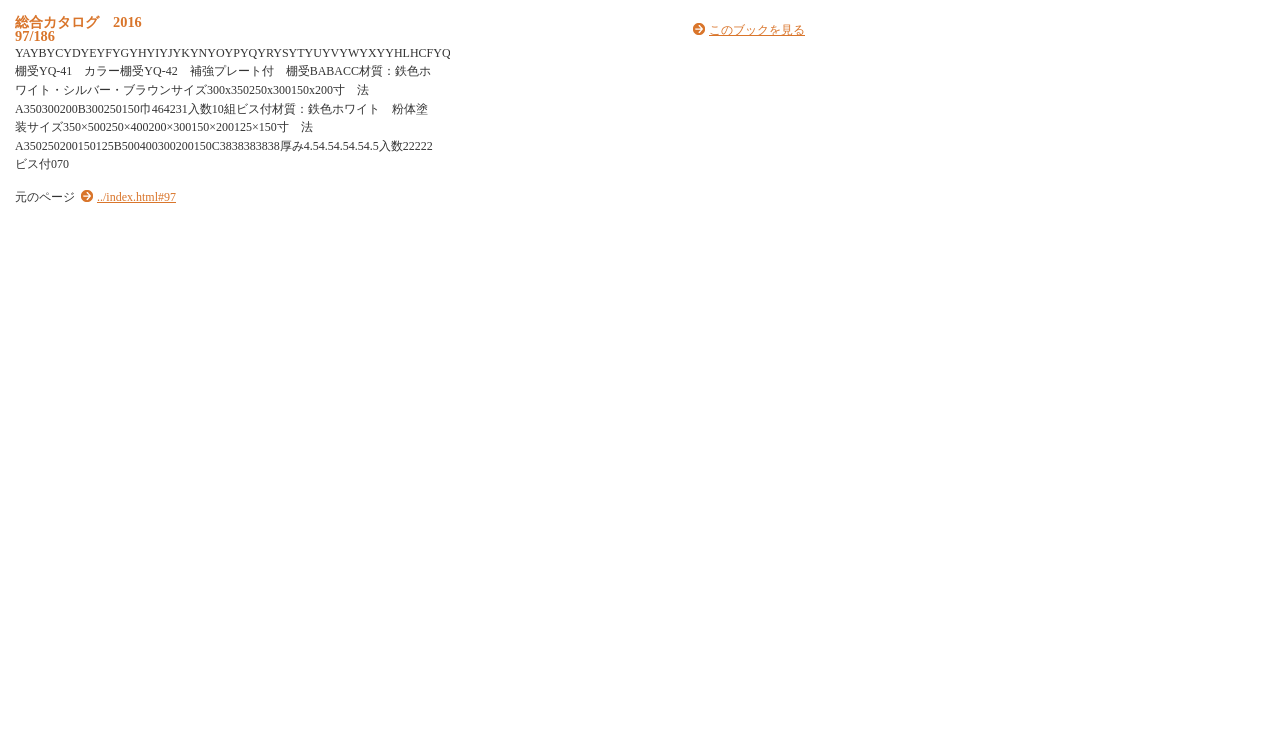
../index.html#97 (136, 197)
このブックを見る (757, 30)
